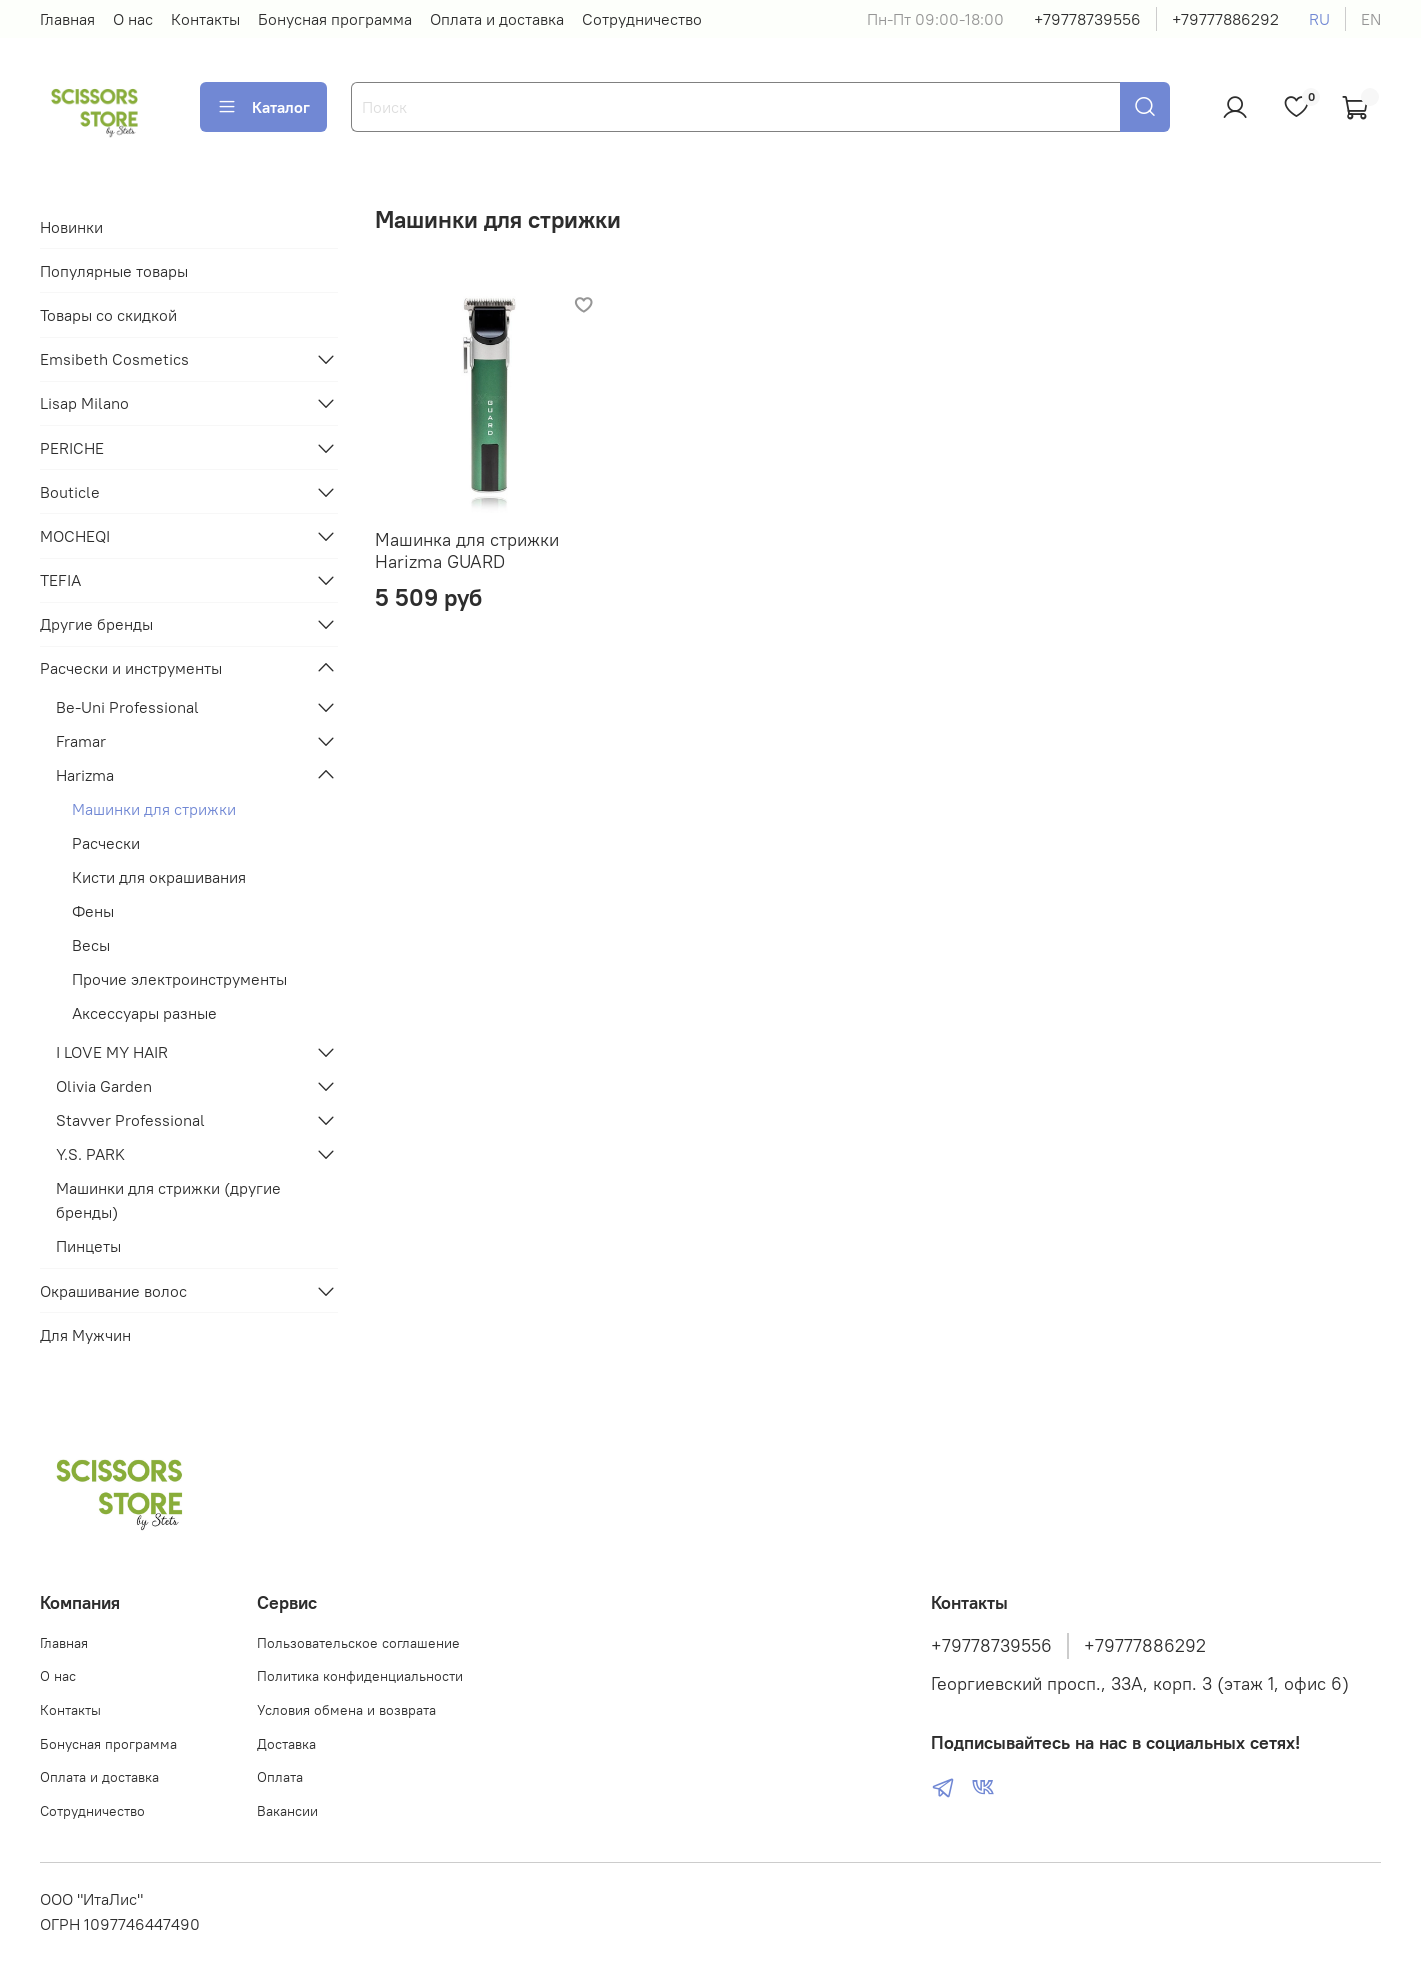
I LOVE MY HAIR (112, 1052)
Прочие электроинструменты (179, 979)
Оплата (280, 1777)
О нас (133, 19)
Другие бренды (96, 624)
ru (1319, 19)
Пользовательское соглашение (358, 1643)
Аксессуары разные (144, 1013)
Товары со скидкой (108, 315)
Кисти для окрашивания (159, 877)
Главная (67, 19)
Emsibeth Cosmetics (114, 359)
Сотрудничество (642, 19)
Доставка (286, 1744)
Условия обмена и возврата (346, 1710)
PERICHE (72, 448)
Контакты (205, 19)
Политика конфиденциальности (360, 1676)
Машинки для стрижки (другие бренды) (168, 1200)
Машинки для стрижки (154, 809)
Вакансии (287, 1811)
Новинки (71, 227)
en (1371, 19)
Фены (93, 911)
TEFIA (60, 580)
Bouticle (70, 492)
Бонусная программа (335, 19)
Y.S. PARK (90, 1154)
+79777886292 (1225, 19)
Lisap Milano (84, 403)
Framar (81, 741)
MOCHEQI (75, 536)
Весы (91, 945)
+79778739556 (1087, 19)
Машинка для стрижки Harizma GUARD (467, 551)
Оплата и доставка (497, 19)
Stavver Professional (130, 1120)
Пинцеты (88, 1246)
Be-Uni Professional (127, 707)
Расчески (106, 843)
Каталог (263, 107)
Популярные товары (114, 271)
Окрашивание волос (113, 1291)
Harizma (85, 775)
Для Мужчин (85, 1335)
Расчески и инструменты (131, 668)
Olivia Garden (104, 1086)
